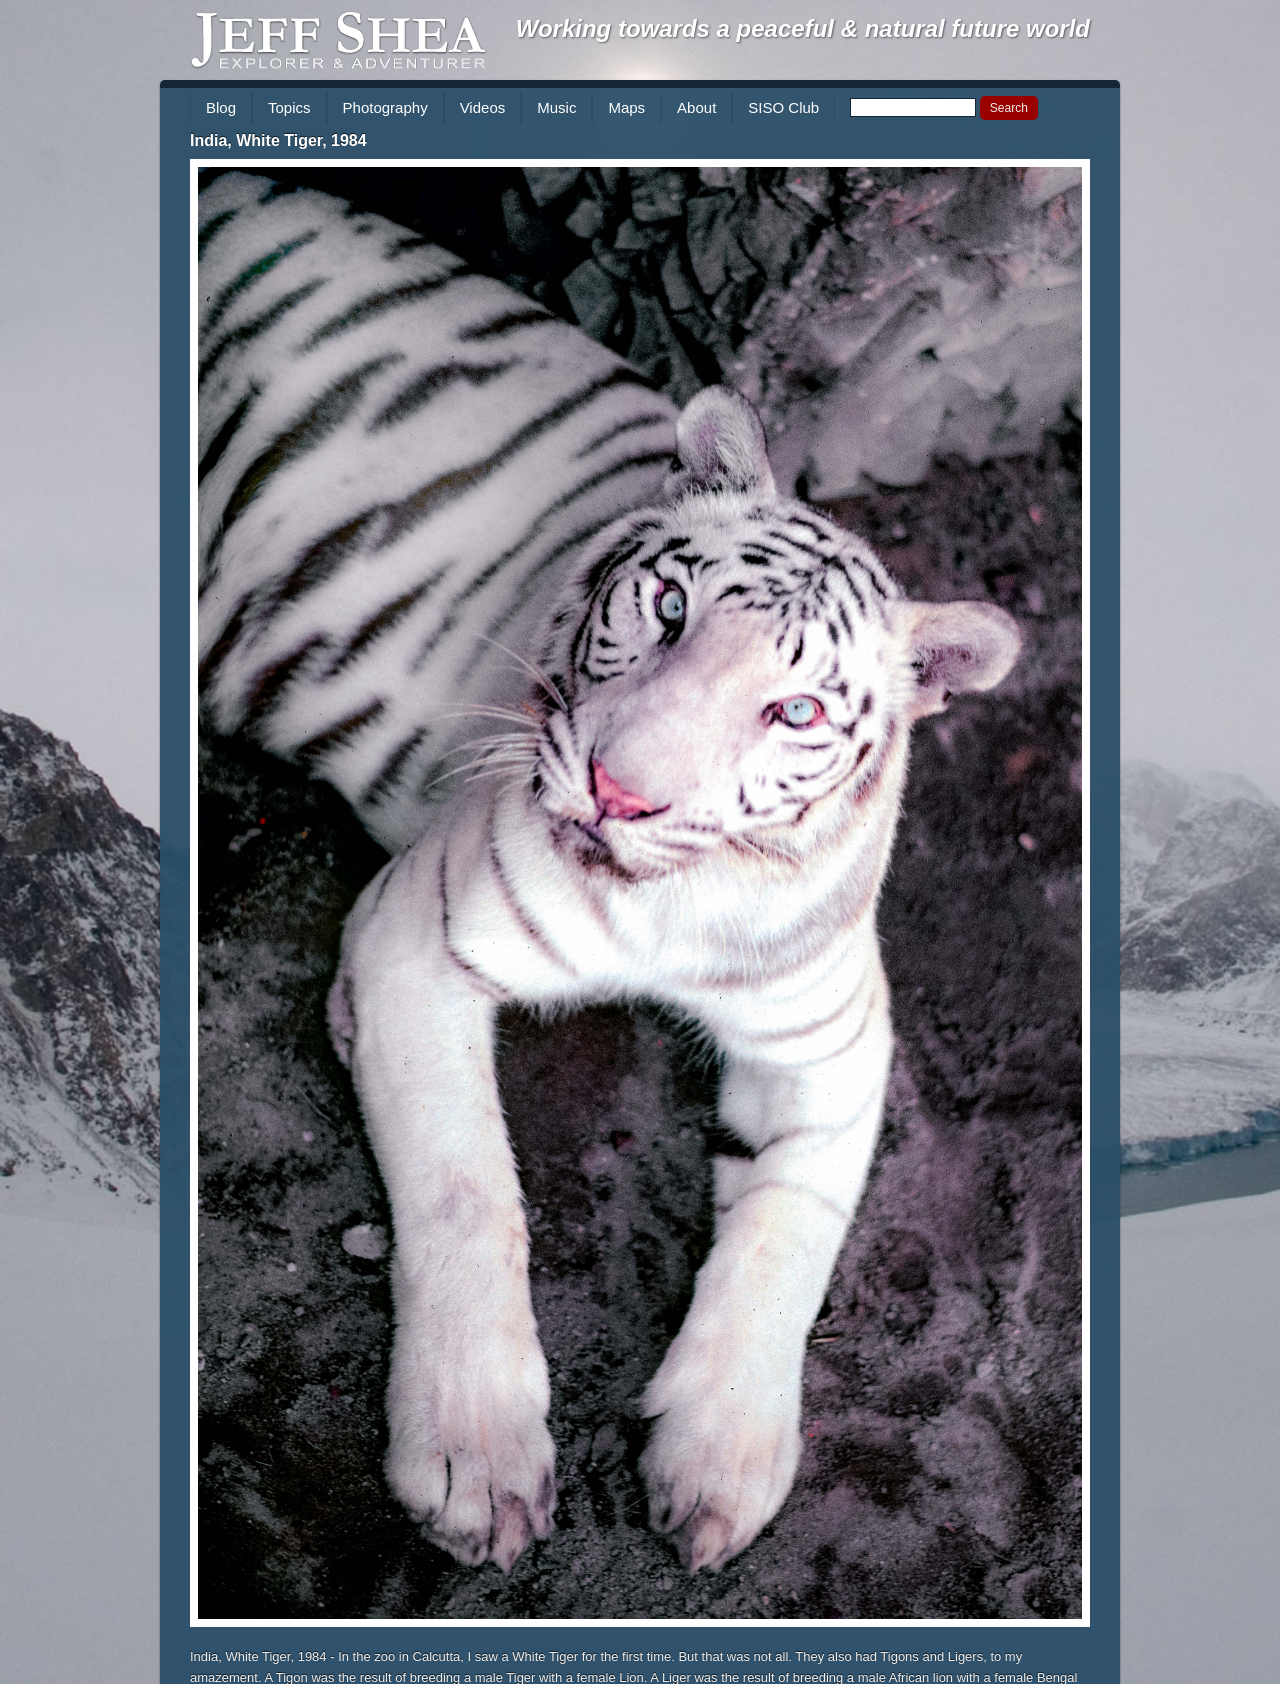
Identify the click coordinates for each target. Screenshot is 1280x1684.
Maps (626, 107)
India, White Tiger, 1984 (278, 140)
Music (556, 107)
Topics (289, 107)
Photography (385, 107)
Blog (221, 107)
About (696, 107)
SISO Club (783, 107)
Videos (483, 107)
